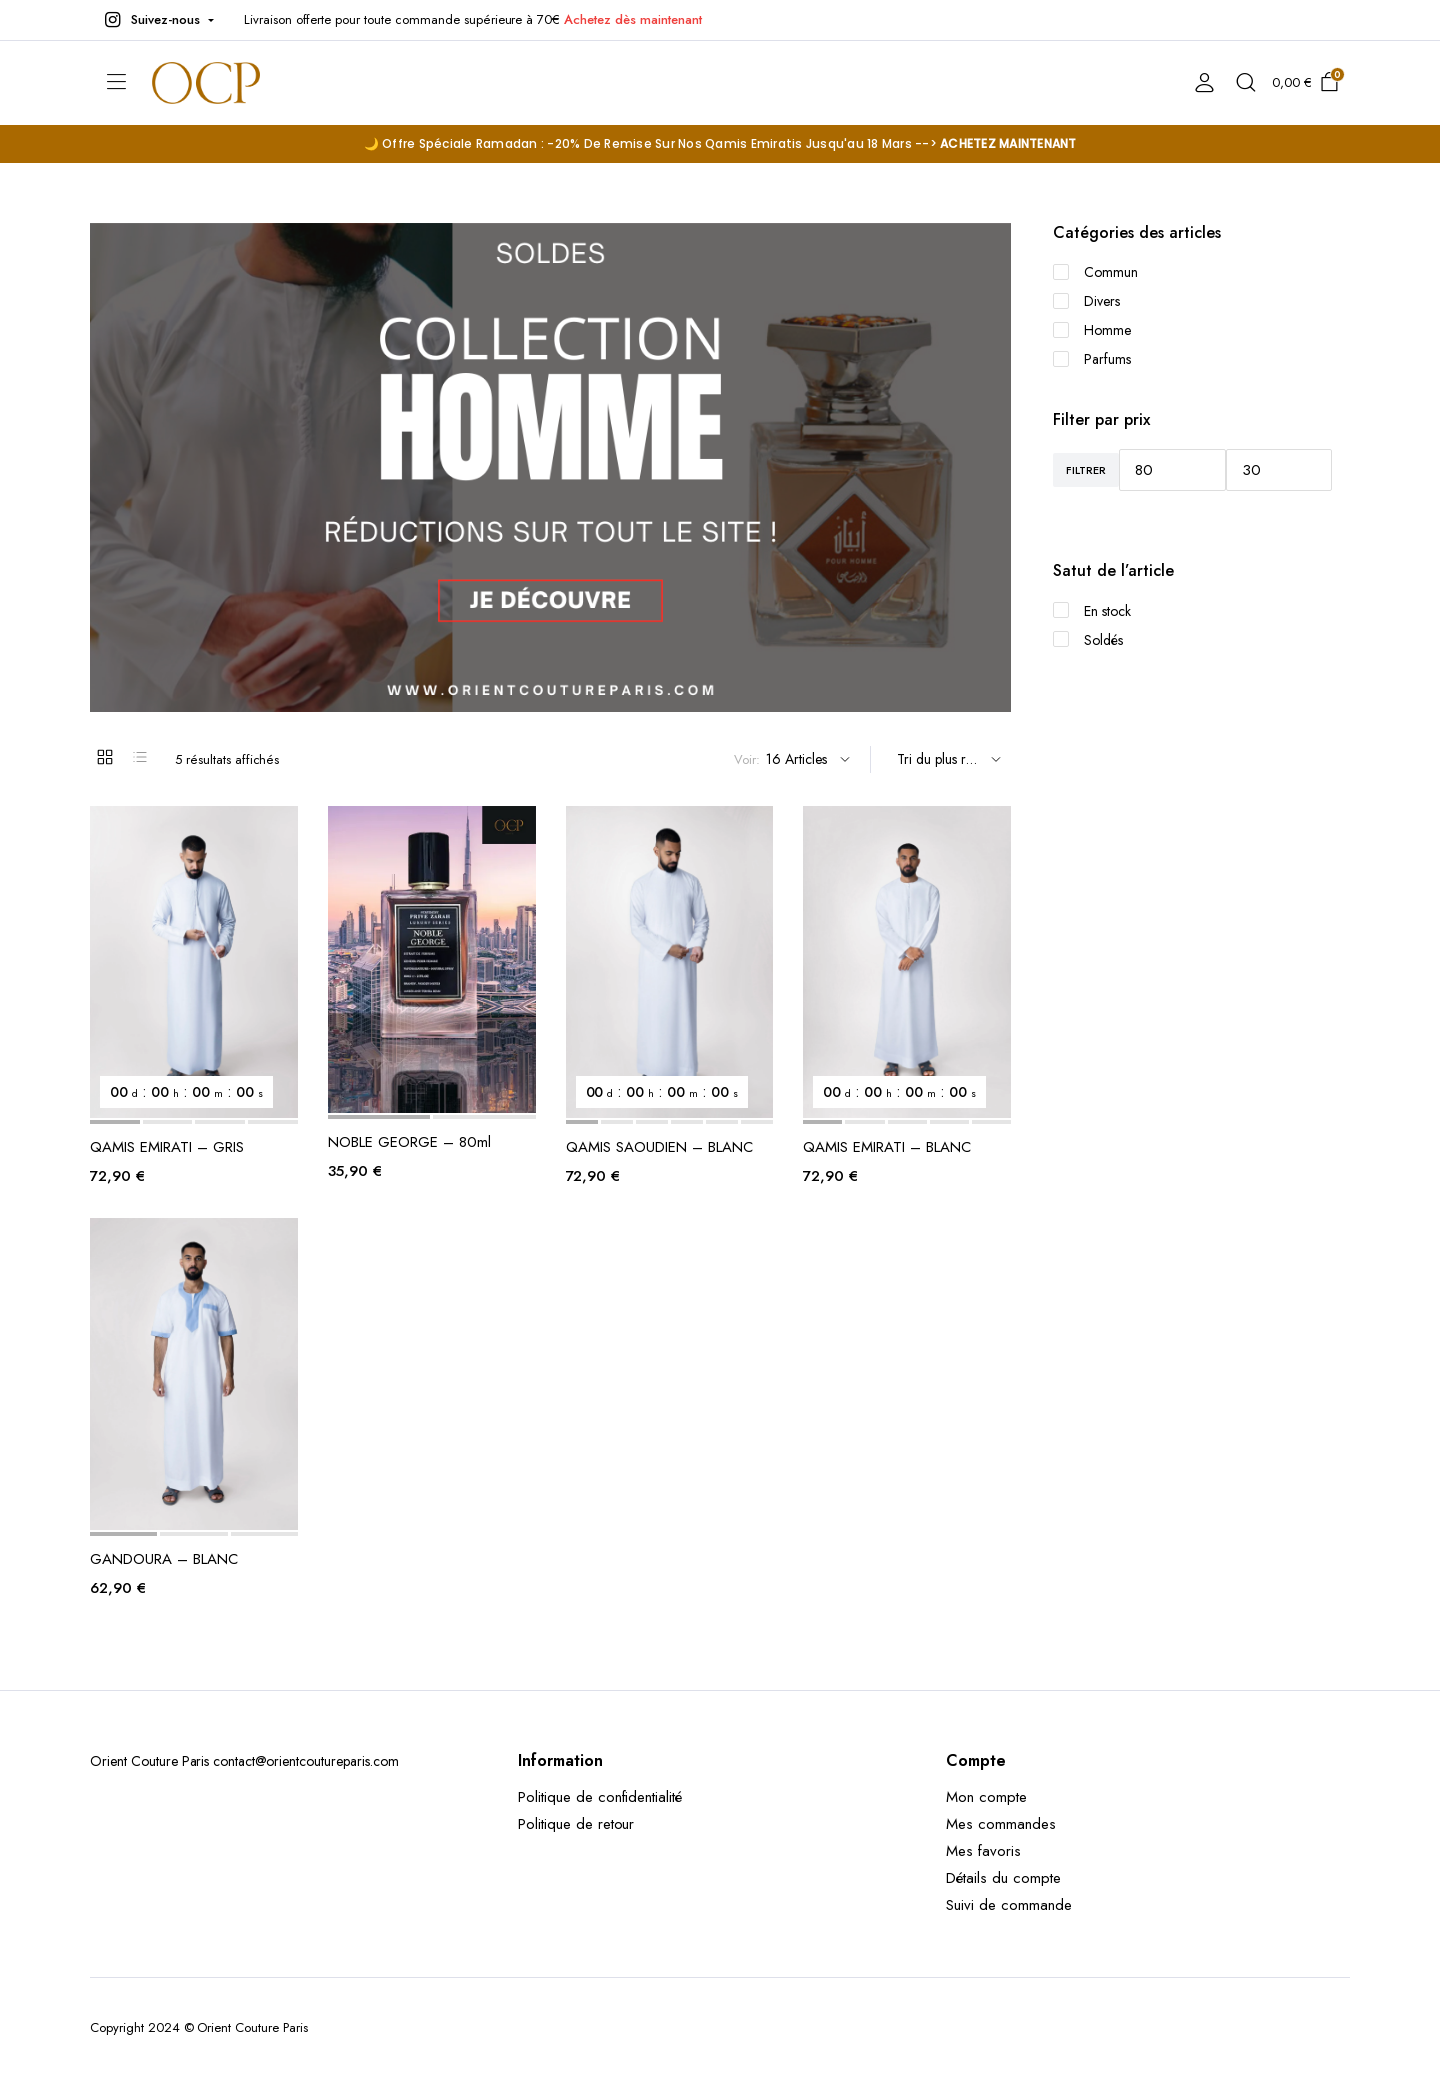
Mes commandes (1001, 1824)
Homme (1092, 330)
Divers (1086, 301)
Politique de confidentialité (600, 1797)
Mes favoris (983, 1851)
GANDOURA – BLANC (164, 1559)
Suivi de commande (1009, 1905)
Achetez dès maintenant (632, 19)
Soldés (1088, 640)
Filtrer (1086, 470)
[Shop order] (946, 759)
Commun (1095, 272)
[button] (157, 20)
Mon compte (986, 1797)
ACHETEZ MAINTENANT (1008, 143)
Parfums (1092, 359)
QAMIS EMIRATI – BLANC (887, 1147)
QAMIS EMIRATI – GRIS (167, 1147)
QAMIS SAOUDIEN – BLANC (659, 1147)
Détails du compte (1003, 1878)
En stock (1092, 611)
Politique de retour (576, 1824)
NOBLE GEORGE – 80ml (409, 1142)
